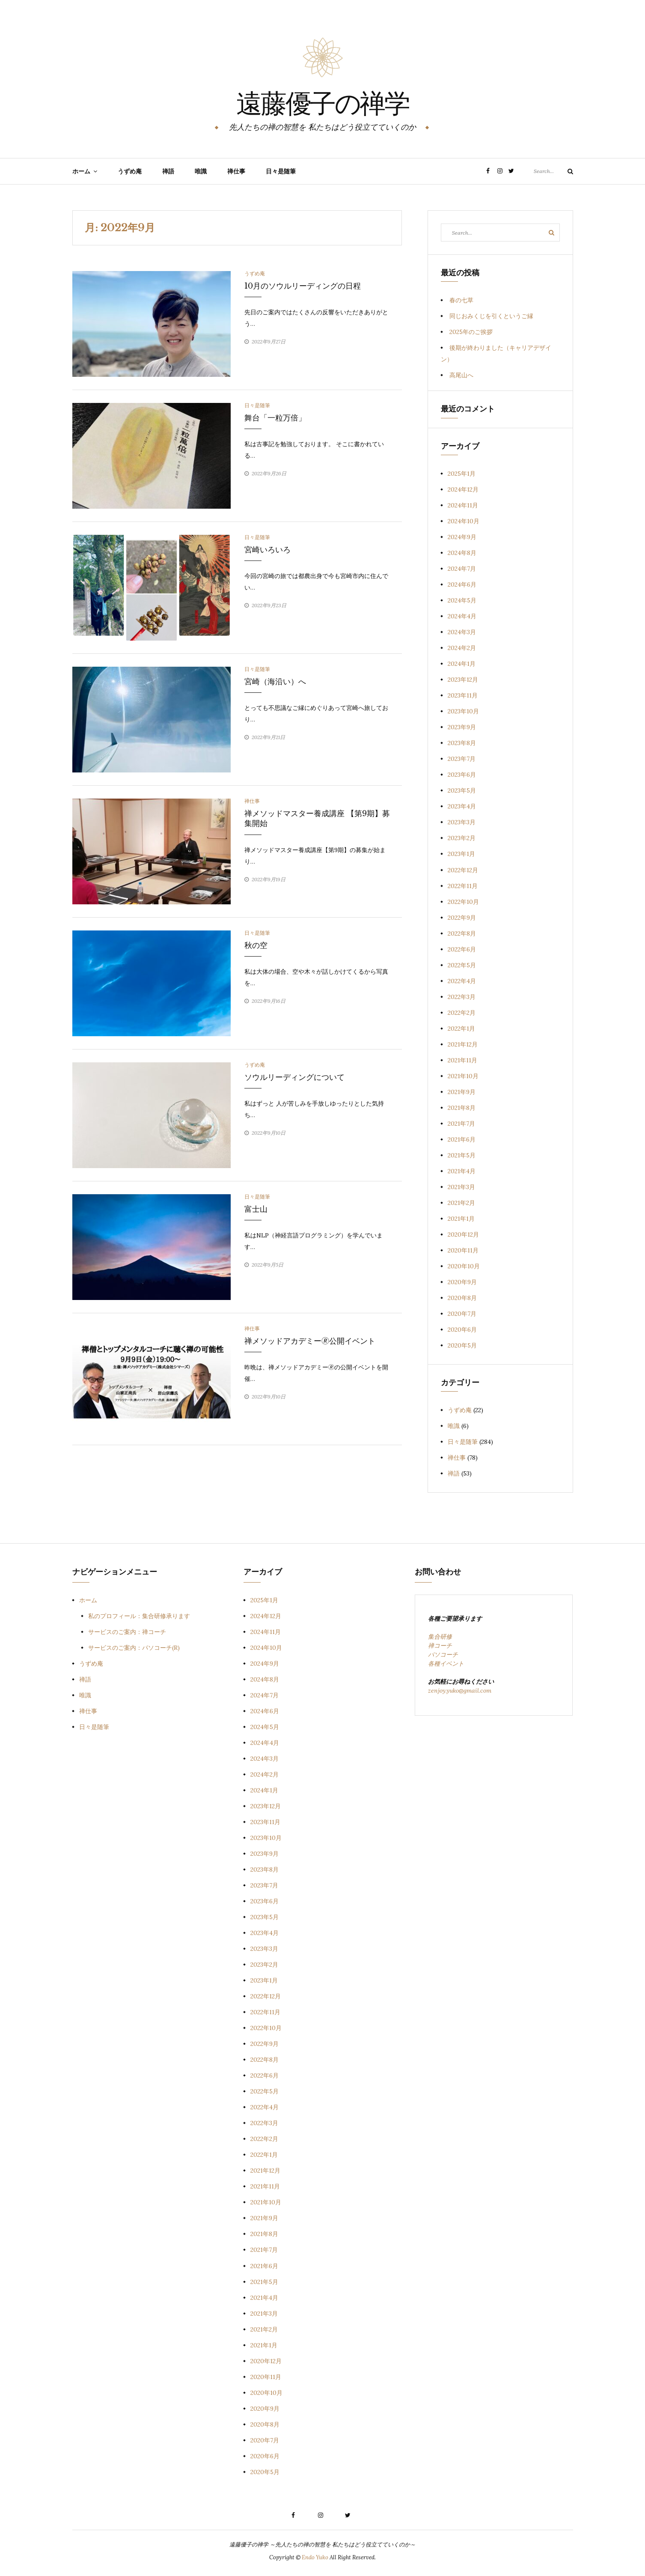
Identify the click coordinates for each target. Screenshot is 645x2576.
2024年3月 (462, 632)
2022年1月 (461, 1028)
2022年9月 (462, 917)
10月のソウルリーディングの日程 (302, 286)
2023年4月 (462, 806)
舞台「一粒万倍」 (275, 418)
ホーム (81, 171)
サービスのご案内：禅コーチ (127, 1632)
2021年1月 (461, 1218)
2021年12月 (463, 1044)
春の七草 (461, 300)
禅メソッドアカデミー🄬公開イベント (309, 1341)
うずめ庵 (130, 171)
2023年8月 (462, 743)
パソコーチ (443, 1654)
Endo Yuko (315, 2557)
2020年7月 (462, 1314)
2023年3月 (462, 822)
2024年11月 (463, 505)
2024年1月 (462, 664)
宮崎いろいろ (267, 550)
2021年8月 (462, 1108)
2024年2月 (462, 648)
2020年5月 (462, 1345)
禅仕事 (236, 171)
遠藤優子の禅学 (323, 104)
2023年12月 (463, 679)
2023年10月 (463, 711)
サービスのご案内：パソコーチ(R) (134, 1648)
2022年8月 (462, 933)
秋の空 (256, 945)
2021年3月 (461, 1187)
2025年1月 (462, 473)
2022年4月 (462, 981)
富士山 (256, 1209)
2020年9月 (462, 1282)
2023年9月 (462, 727)
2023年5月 (462, 790)
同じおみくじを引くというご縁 (491, 316)
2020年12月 (463, 1234)
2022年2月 (462, 1013)
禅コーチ (440, 1645)
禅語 (168, 171)
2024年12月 (463, 489)
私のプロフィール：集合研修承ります (139, 1616)
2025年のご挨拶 (471, 332)
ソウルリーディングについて (294, 1077)
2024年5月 (462, 600)
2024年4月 (462, 616)
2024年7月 (462, 568)
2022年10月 (463, 902)
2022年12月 (463, 870)
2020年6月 (462, 1329)
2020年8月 (462, 1298)
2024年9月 (462, 537)
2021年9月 (462, 1092)
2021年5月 (462, 1155)
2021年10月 (463, 1076)
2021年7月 (461, 1123)
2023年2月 (462, 838)
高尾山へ (461, 375)
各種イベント (446, 1663)
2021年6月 (462, 1139)
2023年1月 (461, 854)
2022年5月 (462, 965)
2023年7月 (462, 759)
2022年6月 (462, 949)
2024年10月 (463, 521)
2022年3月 (462, 997)
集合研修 (440, 1636)
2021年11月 (462, 1060)
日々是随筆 (281, 171)
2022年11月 (463, 886)
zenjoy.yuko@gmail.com (459, 1690)
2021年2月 (461, 1203)
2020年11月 (463, 1250)
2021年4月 (462, 1171)
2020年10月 (464, 1266)
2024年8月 (462, 553)
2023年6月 (462, 774)
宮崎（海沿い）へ (275, 681)
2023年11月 (463, 695)
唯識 (201, 171)
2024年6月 (462, 584)
